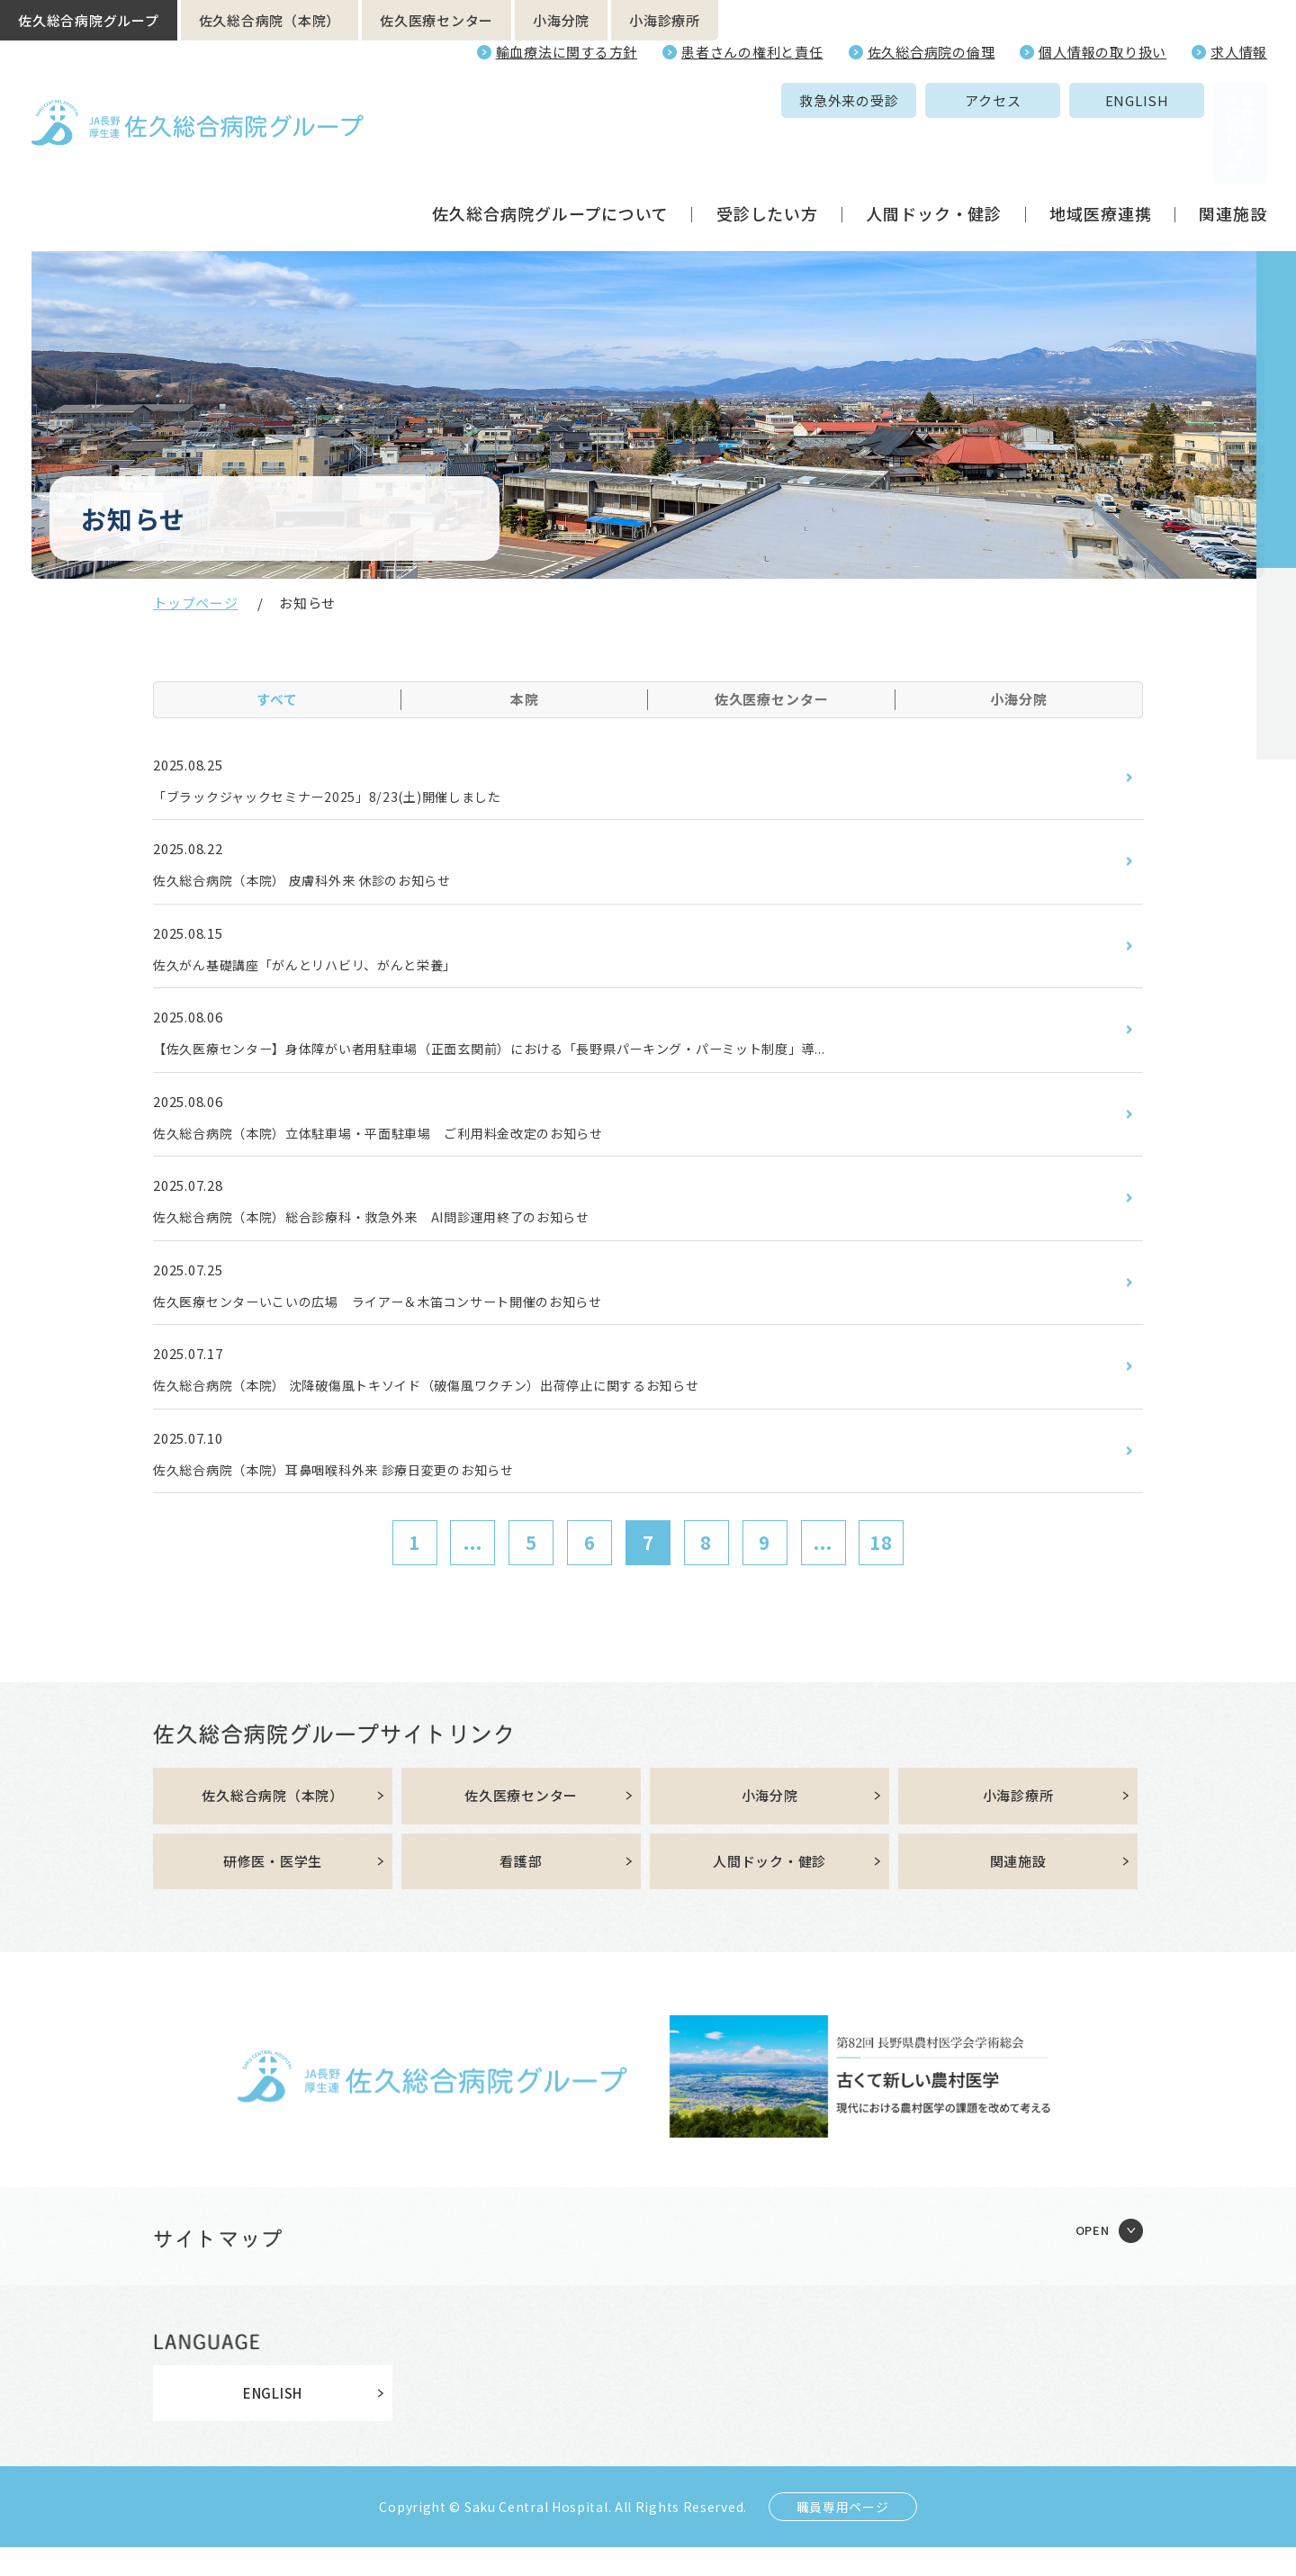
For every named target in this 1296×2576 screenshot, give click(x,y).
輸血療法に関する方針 (567, 51)
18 (881, 1567)
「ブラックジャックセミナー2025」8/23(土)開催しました (351, 797)
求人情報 (1238, 51)
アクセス (858, 100)
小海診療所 (664, 20)
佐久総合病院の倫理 (931, 51)
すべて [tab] (277, 698)
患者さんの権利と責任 (752, 51)
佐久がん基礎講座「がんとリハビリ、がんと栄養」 (326, 971)
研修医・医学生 (272, 1888)
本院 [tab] (524, 698)
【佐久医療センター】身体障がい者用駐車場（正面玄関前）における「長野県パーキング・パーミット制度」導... (537, 1057)
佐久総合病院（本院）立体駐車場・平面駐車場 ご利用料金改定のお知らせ (410, 1145)
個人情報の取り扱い (1102, 51)
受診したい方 (767, 147)
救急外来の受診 (713, 100)
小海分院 (561, 20)
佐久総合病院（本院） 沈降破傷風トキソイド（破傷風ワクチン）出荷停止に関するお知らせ (465, 1406)
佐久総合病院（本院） (270, 20)
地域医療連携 (1100, 147)
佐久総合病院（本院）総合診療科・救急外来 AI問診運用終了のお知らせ (402, 1231)
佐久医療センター (436, 20)
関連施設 (1233, 147)
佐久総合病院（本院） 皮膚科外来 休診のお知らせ (323, 884)
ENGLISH (1001, 100)
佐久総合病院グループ (88, 20)
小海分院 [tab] (1019, 698)
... (473, 1567)
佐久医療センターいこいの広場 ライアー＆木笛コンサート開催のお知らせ (409, 1318)
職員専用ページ (842, 2535)
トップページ (195, 602)
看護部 (521, 1888)
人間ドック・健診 (934, 147)
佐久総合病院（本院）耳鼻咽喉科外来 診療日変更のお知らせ (359, 1492)
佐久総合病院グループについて (550, 147)
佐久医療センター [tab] (772, 698)
